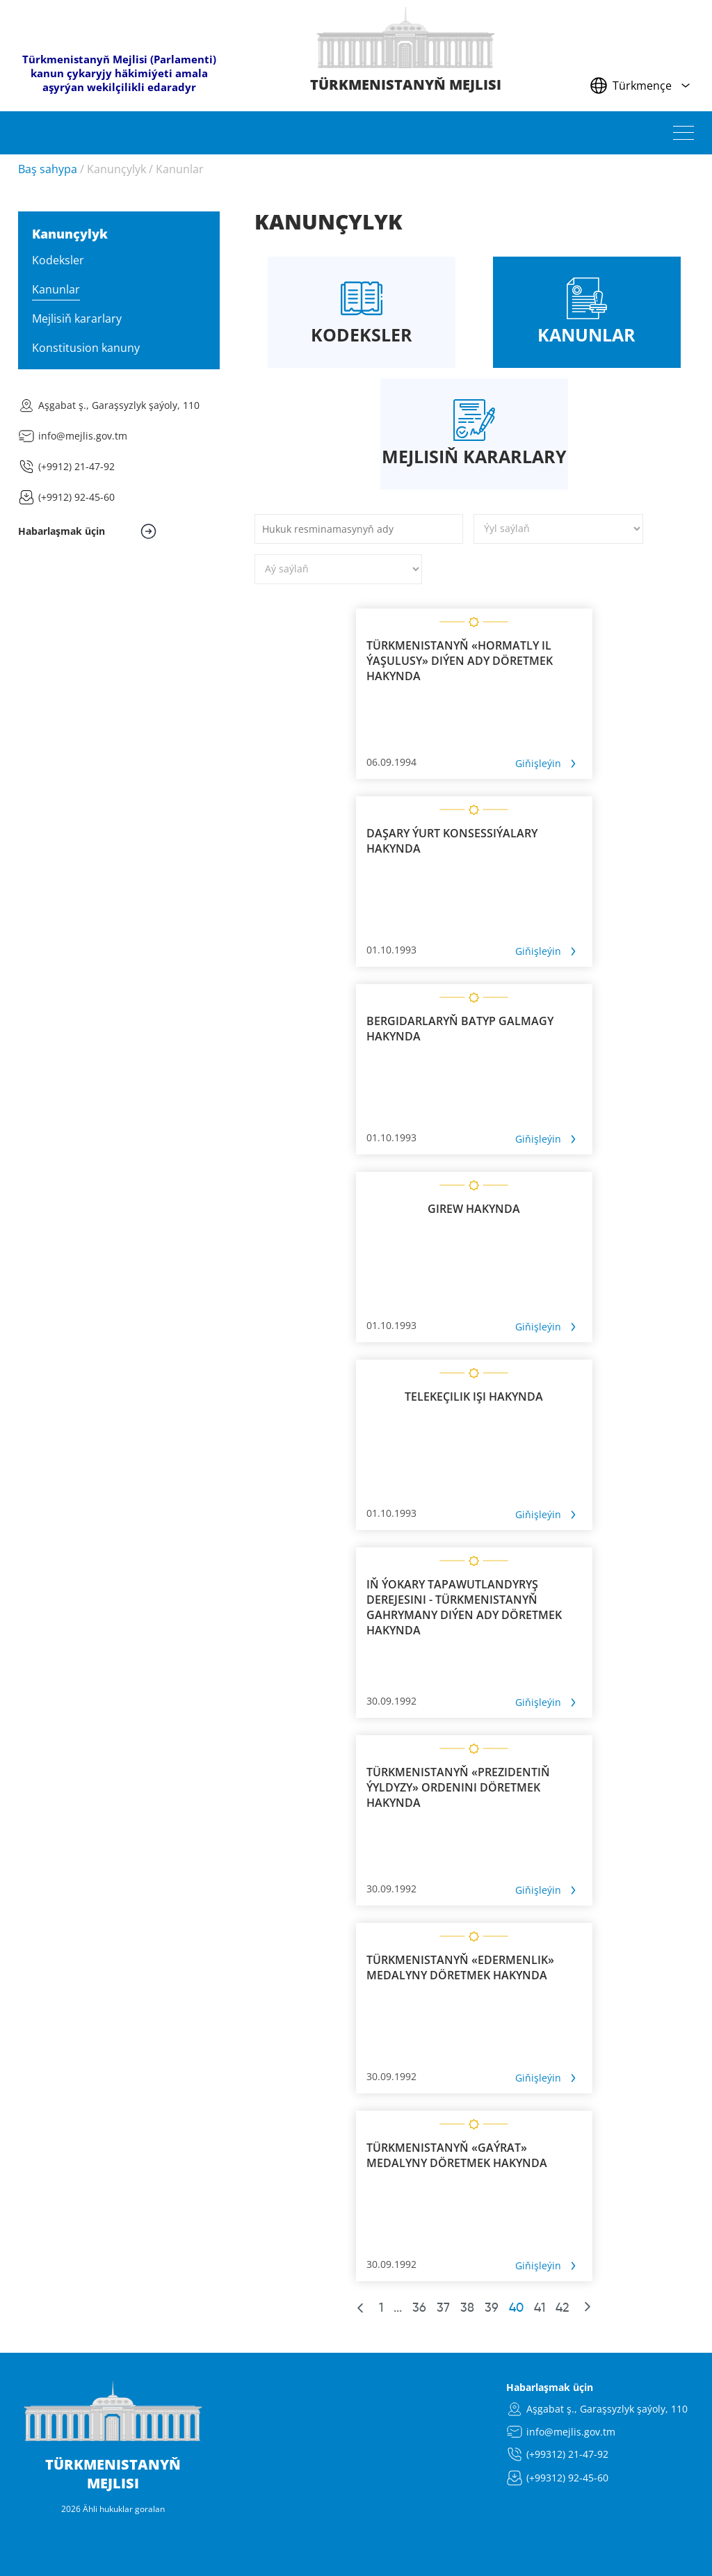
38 (467, 2308)
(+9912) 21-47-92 (76, 466)
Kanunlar (180, 169)
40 (516, 2308)
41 (539, 2308)
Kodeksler (58, 260)
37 (443, 2308)
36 (419, 2308)
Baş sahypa (47, 169)
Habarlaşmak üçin (549, 2387)
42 (562, 2308)
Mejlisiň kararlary (77, 318)
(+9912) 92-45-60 (76, 497)
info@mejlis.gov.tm (82, 435)
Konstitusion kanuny (86, 347)
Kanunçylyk (116, 169)
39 (492, 2308)
